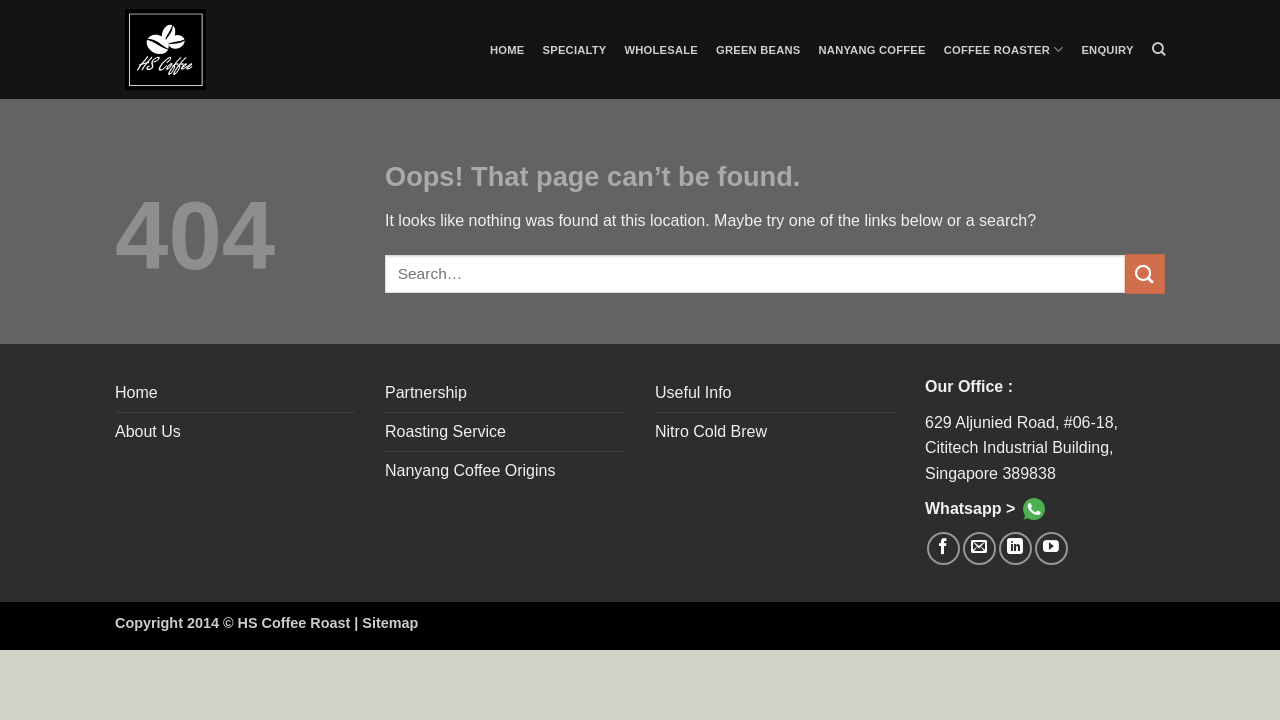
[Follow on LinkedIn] (1015, 548)
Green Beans (758, 50)
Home (507, 50)
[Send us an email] (979, 548)
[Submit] (1145, 273)
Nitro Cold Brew (711, 431)
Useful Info (693, 392)
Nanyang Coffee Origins (470, 470)
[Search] (1158, 49)
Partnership (426, 392)
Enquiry (1107, 50)
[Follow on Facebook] (943, 548)
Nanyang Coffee (872, 50)
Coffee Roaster (1004, 49)
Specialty (575, 50)
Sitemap (390, 623)
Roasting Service (445, 431)
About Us (148, 431)
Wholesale (662, 50)
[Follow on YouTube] (1051, 548)
